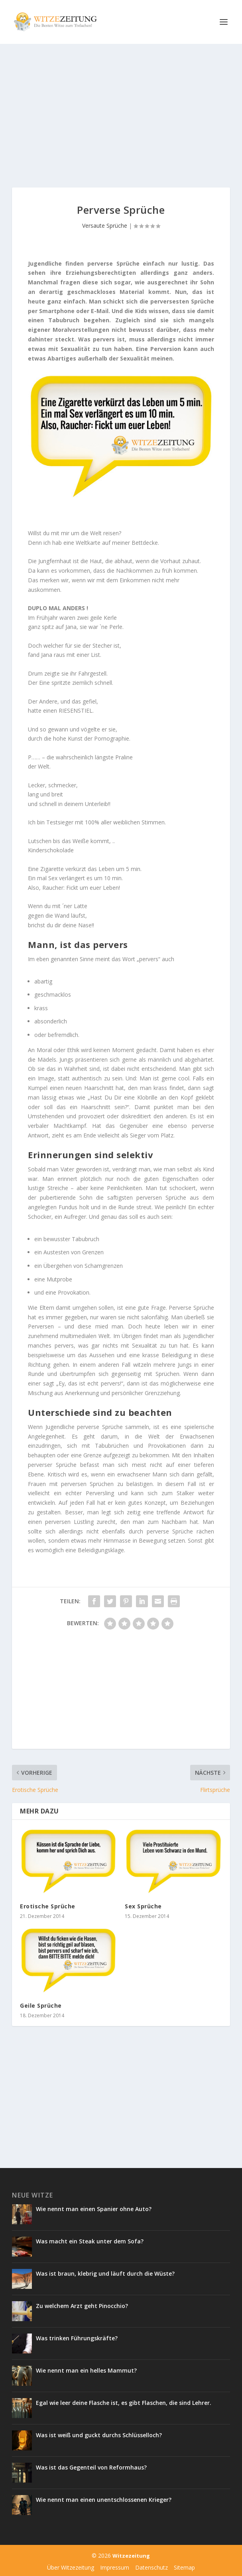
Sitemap (184, 2567)
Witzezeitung (131, 2555)
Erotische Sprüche (47, 1906)
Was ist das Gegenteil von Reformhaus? (91, 2467)
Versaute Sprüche (104, 225)
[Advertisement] (121, 115)
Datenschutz (151, 2567)
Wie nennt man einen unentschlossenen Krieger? (103, 2499)
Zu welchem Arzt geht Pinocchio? (82, 2306)
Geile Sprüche (41, 2005)
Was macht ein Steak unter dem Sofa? (90, 2241)
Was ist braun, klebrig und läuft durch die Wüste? (105, 2273)
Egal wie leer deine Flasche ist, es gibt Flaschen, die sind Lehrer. (123, 2403)
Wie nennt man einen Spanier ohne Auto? (94, 2209)
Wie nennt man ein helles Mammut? (86, 2370)
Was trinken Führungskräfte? (77, 2338)
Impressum (114, 2567)
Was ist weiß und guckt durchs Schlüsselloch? (99, 2435)
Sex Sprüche (143, 1906)
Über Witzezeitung (70, 2567)
